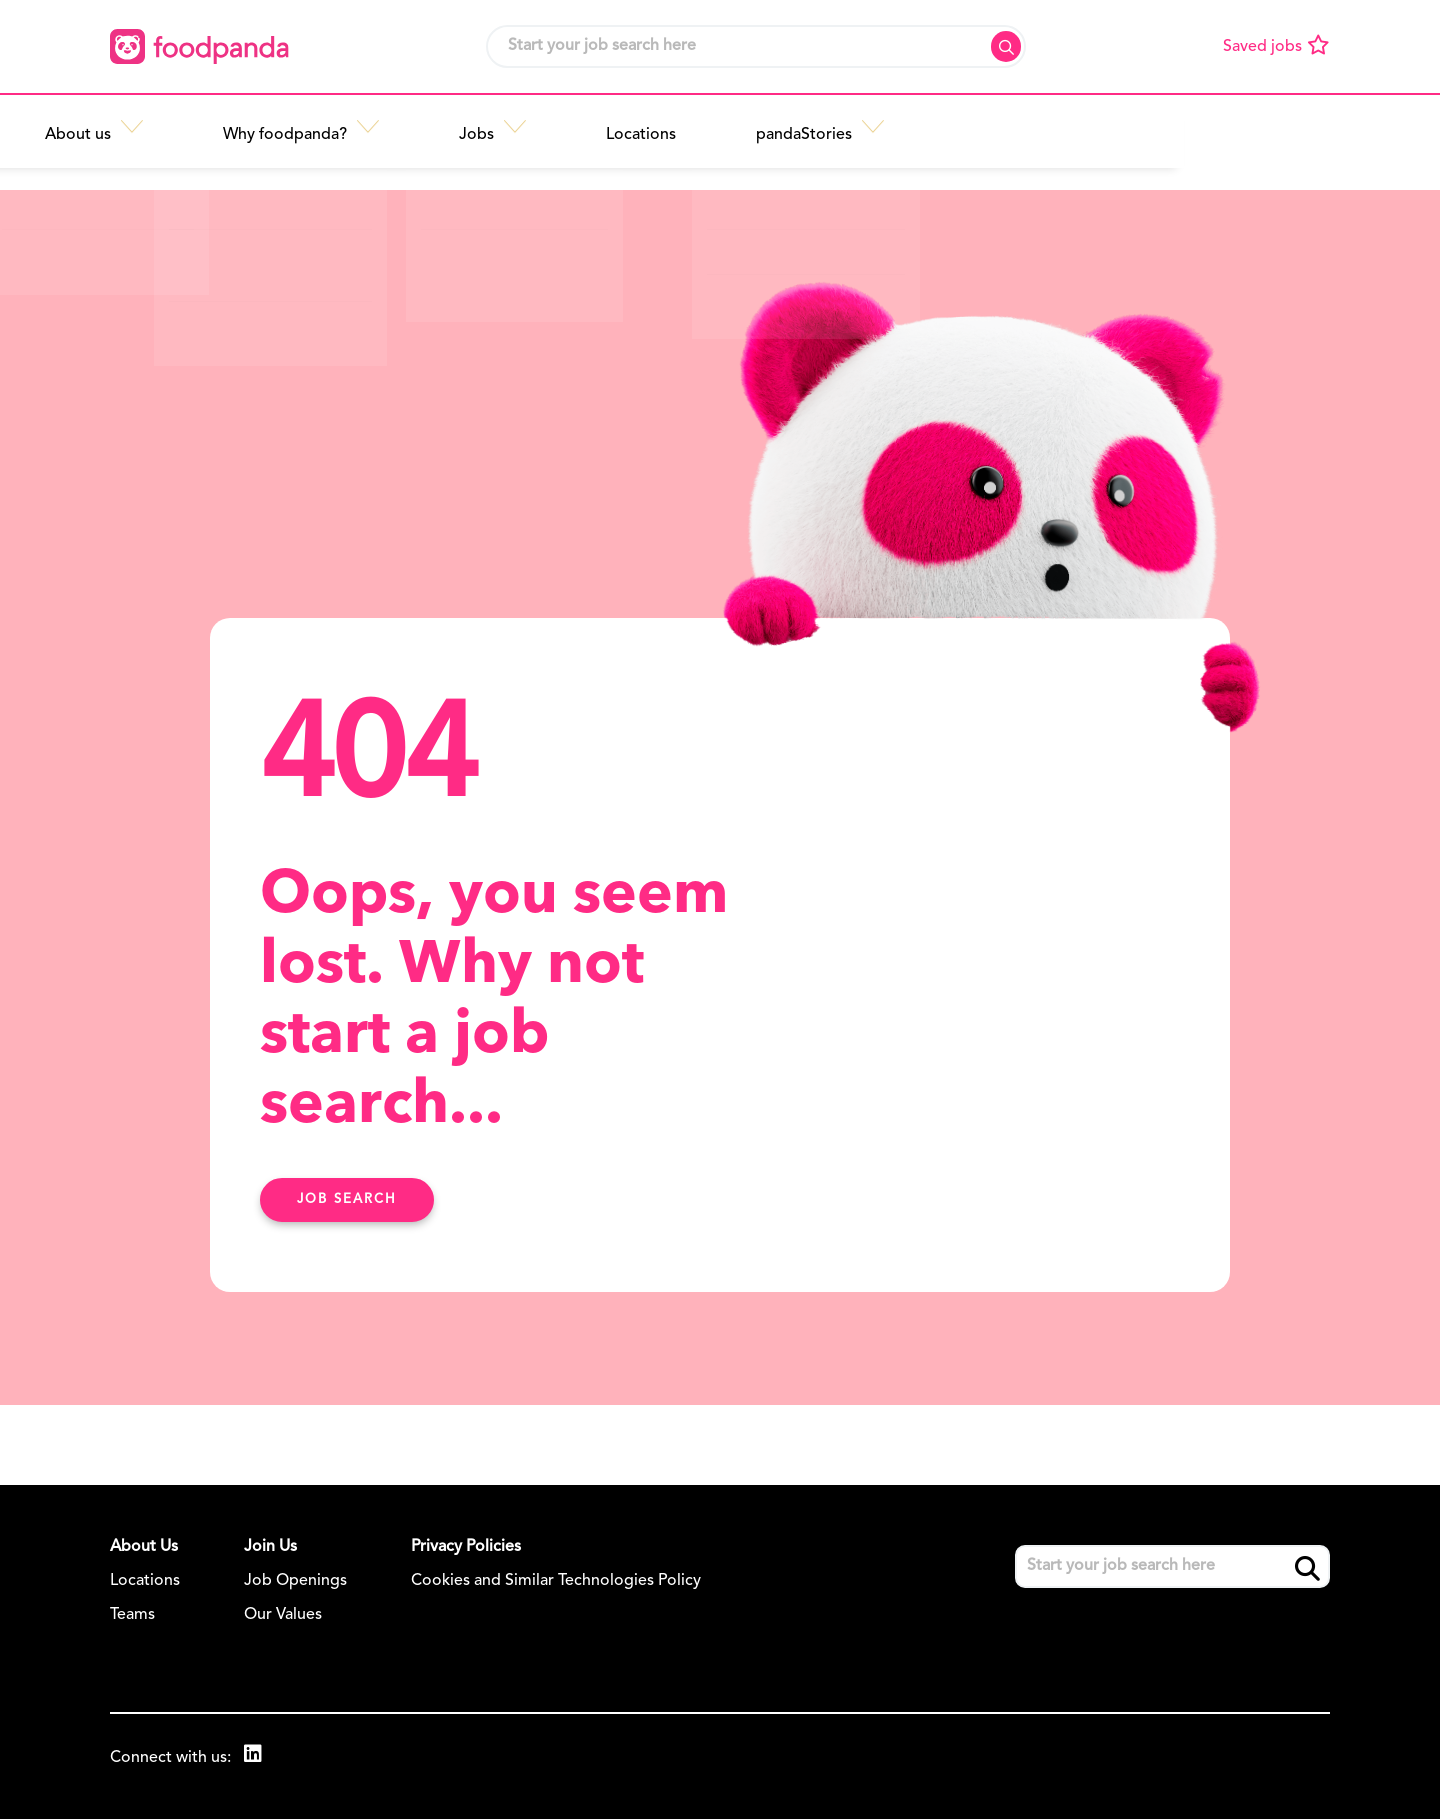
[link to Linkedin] (255, 1756)
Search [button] (1006, 46)
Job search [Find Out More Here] (347, 1199)
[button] (401, 127)
